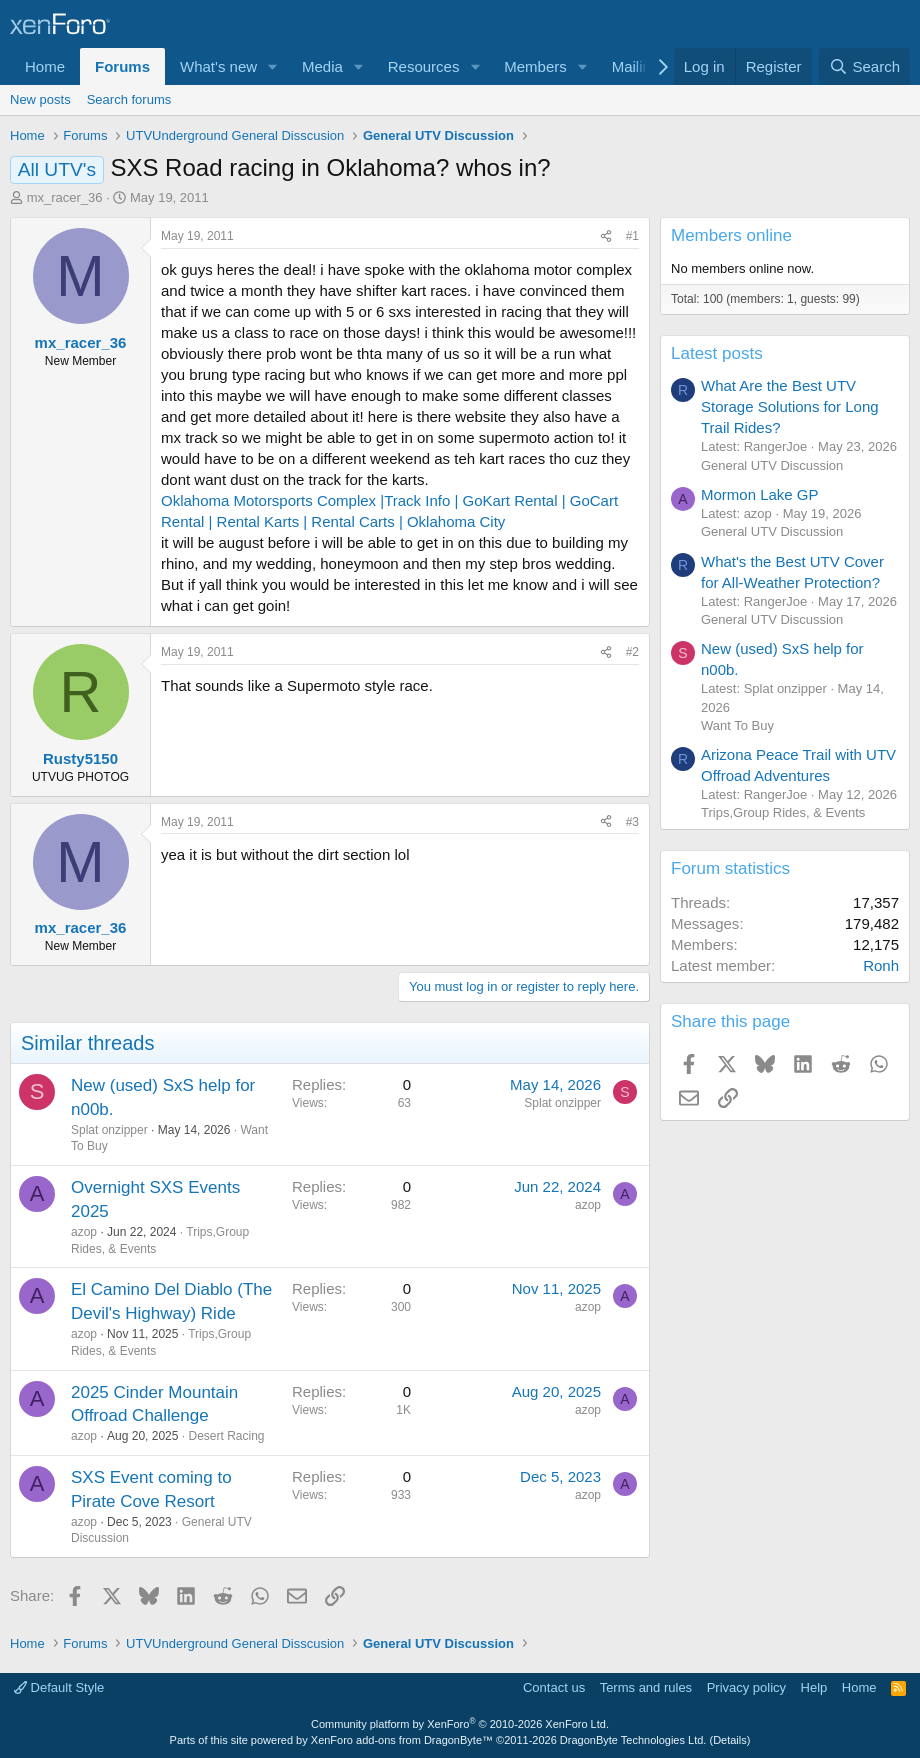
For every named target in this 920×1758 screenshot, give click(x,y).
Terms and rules (646, 1687)
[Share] (606, 236)
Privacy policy (746, 1687)
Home (45, 66)
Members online (731, 235)
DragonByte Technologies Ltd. (633, 1740)
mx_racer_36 (65, 197)
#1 (632, 236)
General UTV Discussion (772, 465)
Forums (122, 66)
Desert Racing (226, 1436)
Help (814, 1687)
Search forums (129, 99)
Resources (424, 66)
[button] (273, 66)
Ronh (881, 965)
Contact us (554, 1687)
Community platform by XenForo (460, 1724)
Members (535, 66)
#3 (632, 822)
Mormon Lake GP (760, 494)
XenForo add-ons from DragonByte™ (402, 1740)
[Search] (864, 66)
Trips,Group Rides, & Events (783, 812)
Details (730, 1740)
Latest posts (717, 353)
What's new (218, 66)
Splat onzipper (109, 1130)
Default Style (59, 1687)
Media (322, 66)
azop (84, 1232)
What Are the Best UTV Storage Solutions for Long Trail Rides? (790, 406)
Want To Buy (737, 725)
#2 (632, 652)
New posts (40, 99)
